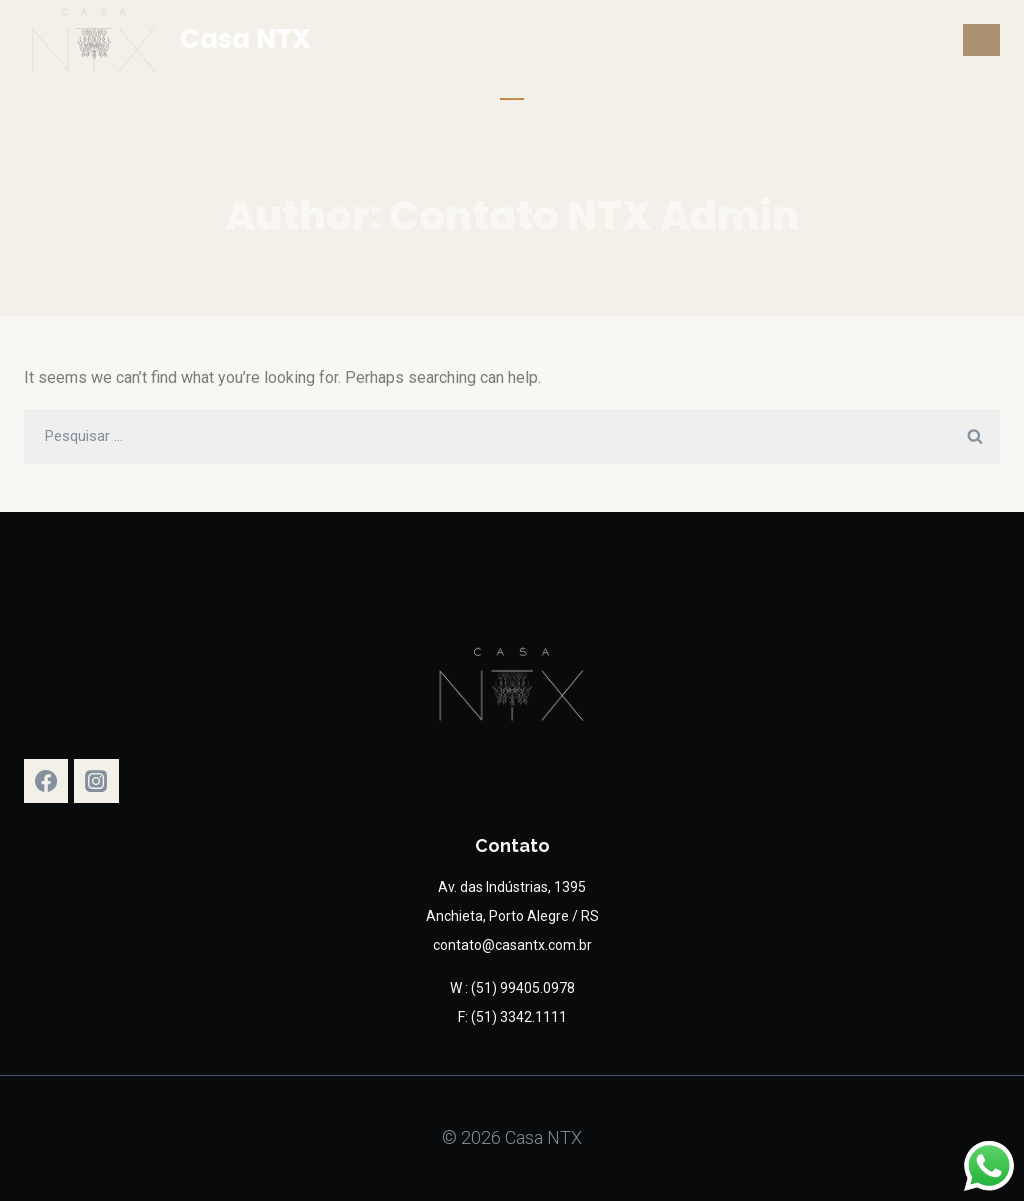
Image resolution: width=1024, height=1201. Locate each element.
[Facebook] (46, 781)
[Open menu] (981, 39)
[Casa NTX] (167, 40)
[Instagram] (96, 781)
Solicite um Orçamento (512, 98)
